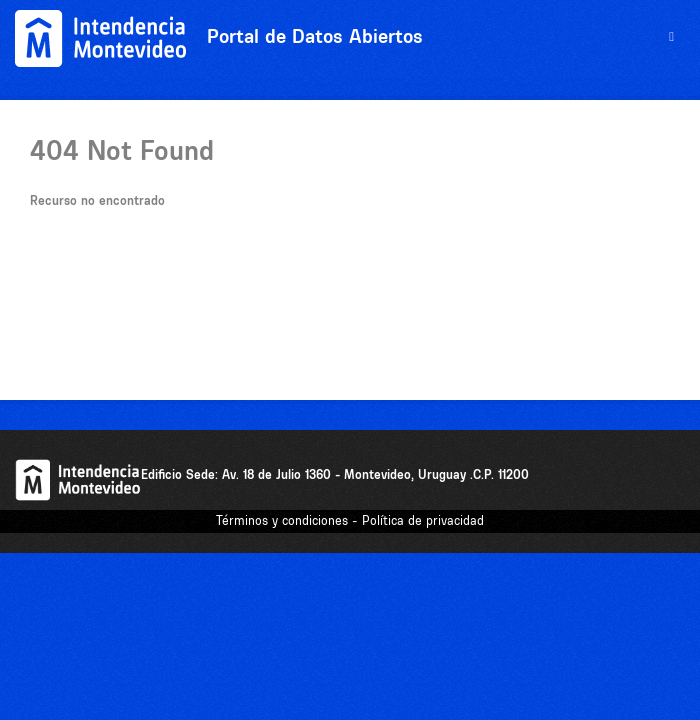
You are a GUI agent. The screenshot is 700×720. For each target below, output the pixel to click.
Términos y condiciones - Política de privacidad (350, 520)
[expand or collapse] (671, 37)
